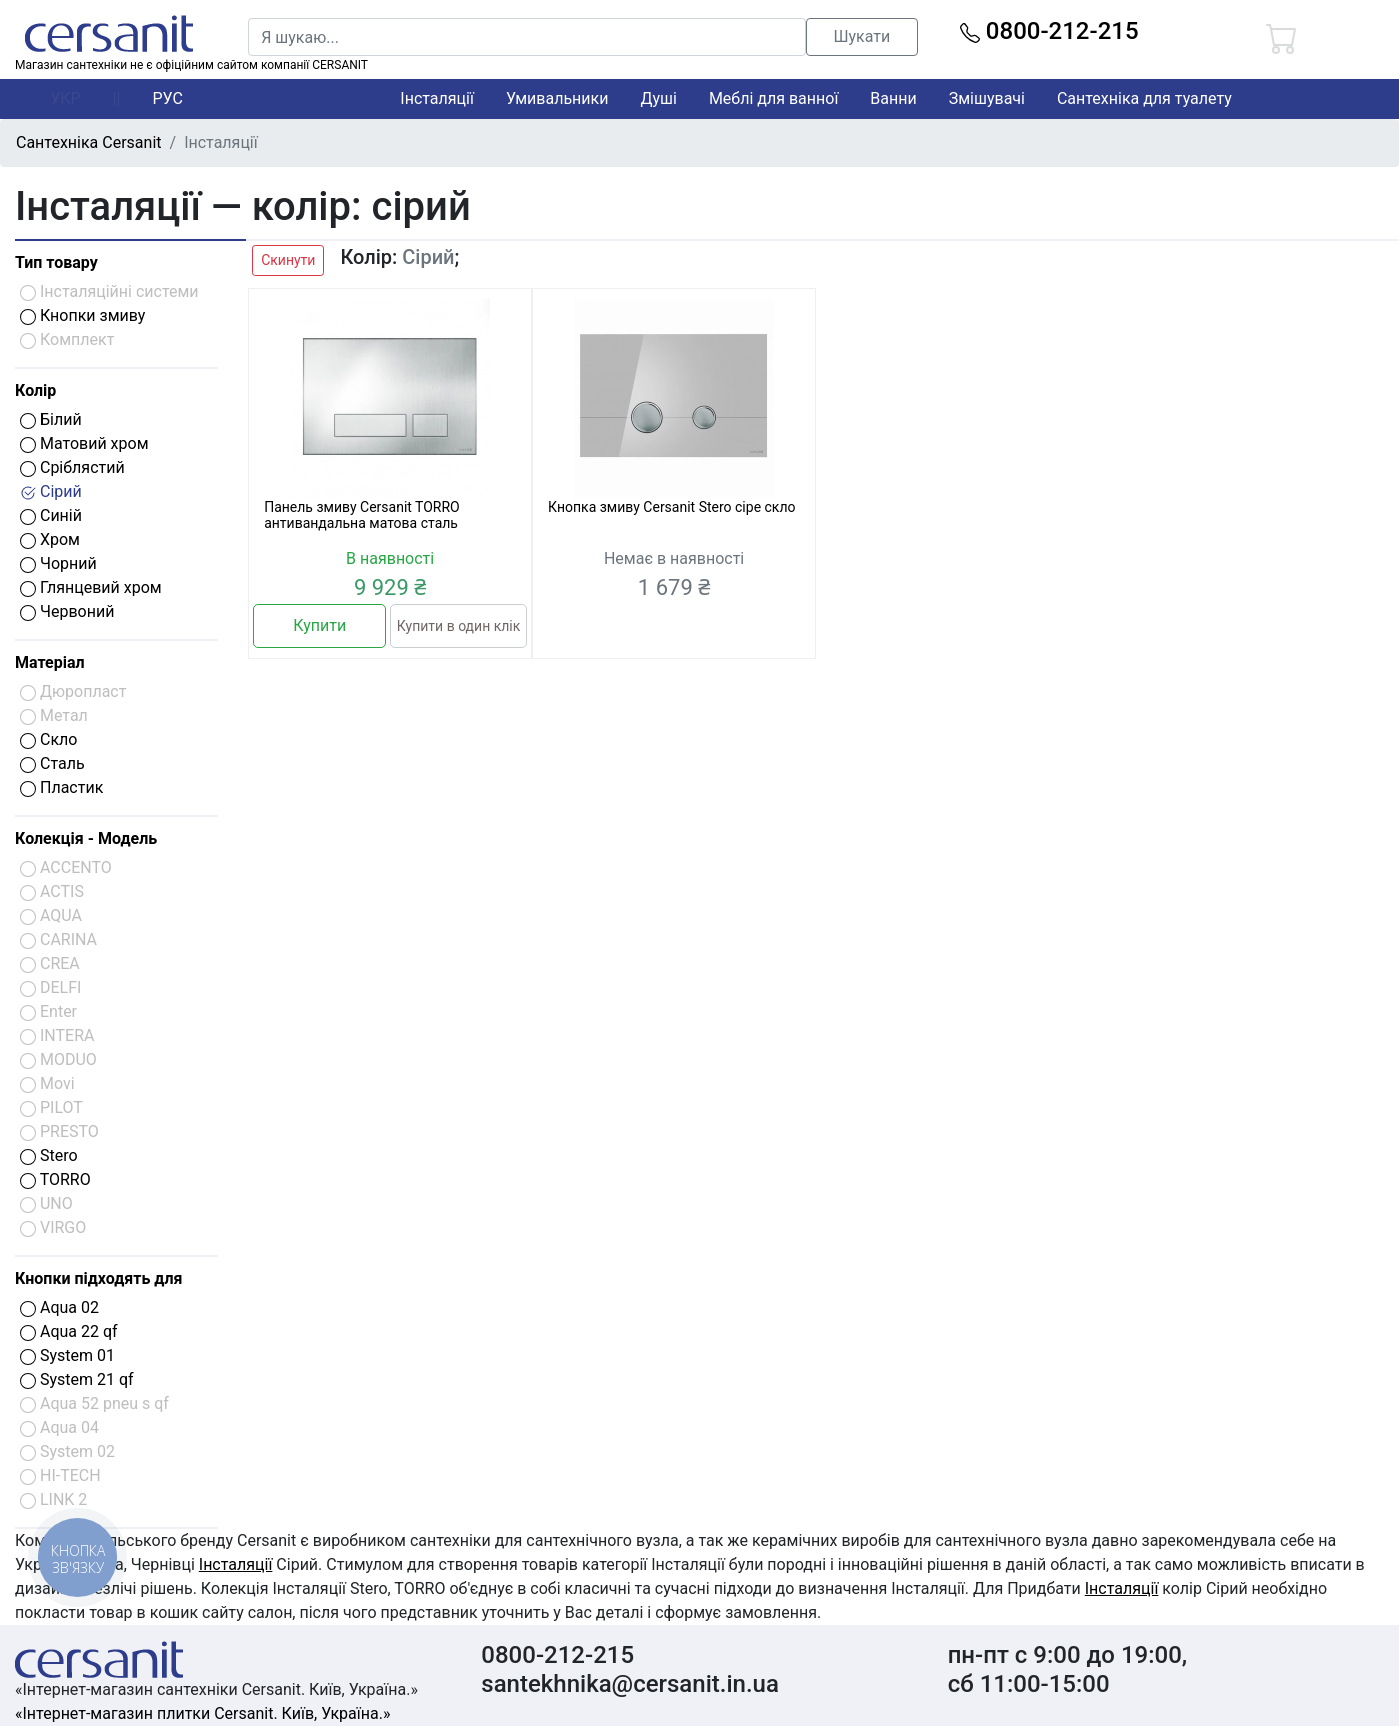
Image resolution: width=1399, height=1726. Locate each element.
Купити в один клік (458, 626)
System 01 (67, 1355)
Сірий (51, 491)
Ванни (893, 98)
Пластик (61, 787)
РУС (168, 98)
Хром (50, 539)
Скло (48, 739)
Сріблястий (72, 467)
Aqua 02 (59, 1307)
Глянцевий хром (91, 587)
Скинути (288, 260)
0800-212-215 (1049, 31)
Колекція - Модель (86, 838)
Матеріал (50, 662)
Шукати (861, 36)
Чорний (58, 563)
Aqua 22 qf (69, 1331)
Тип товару (56, 262)
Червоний (67, 611)
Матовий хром (84, 443)
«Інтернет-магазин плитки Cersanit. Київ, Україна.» (202, 1713)
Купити (319, 625)
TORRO (55, 1179)
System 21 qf (77, 1379)
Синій (51, 515)
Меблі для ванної (773, 98)
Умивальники (557, 98)
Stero (49, 1155)
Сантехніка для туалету (1144, 98)
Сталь (52, 763)
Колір (35, 390)
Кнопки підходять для (98, 1278)
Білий (51, 419)
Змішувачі (987, 98)
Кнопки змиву (82, 315)
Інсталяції (437, 98)
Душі (658, 98)
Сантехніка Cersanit (89, 142)
